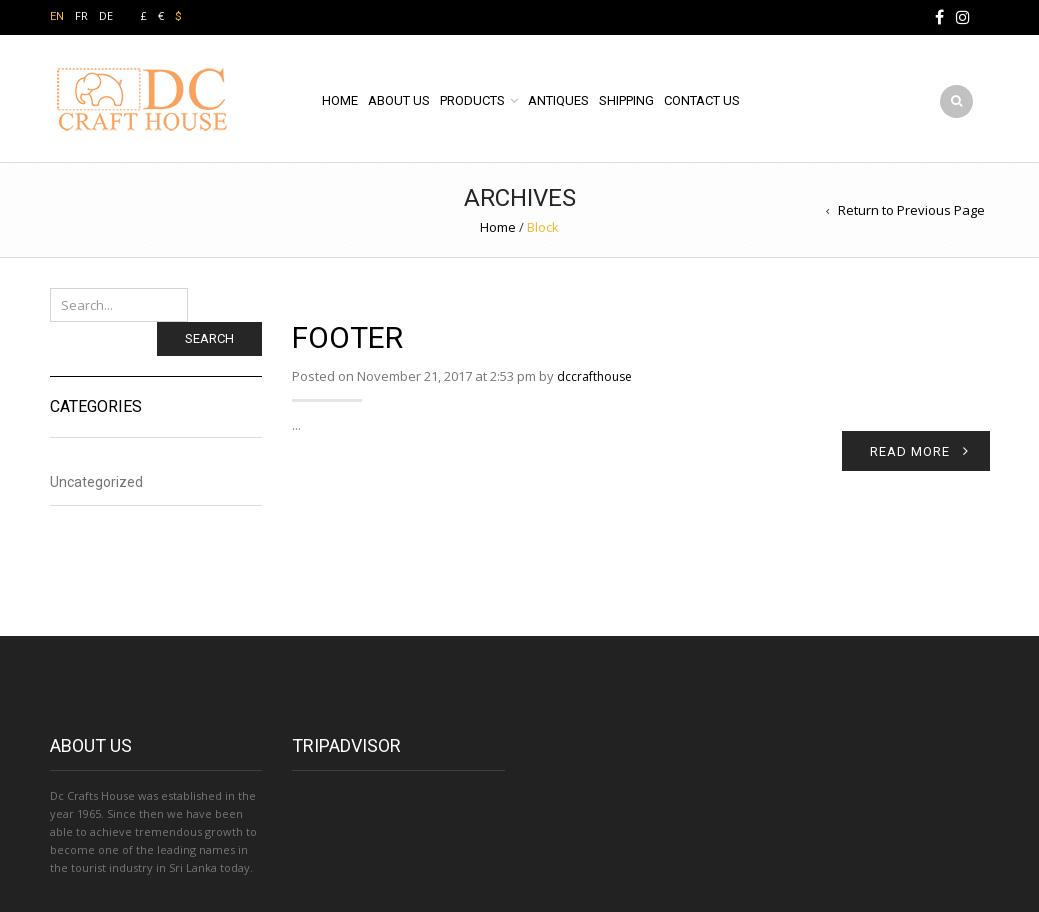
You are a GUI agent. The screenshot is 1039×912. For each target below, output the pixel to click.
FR (81, 15)
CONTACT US (702, 100)
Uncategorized (96, 482)
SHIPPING (626, 100)
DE (106, 15)
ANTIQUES (558, 100)
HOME (340, 100)
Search (209, 338)
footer (347, 337)
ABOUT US (399, 100)
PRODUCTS (472, 100)
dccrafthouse (594, 376)
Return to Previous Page (911, 210)
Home (498, 227)
